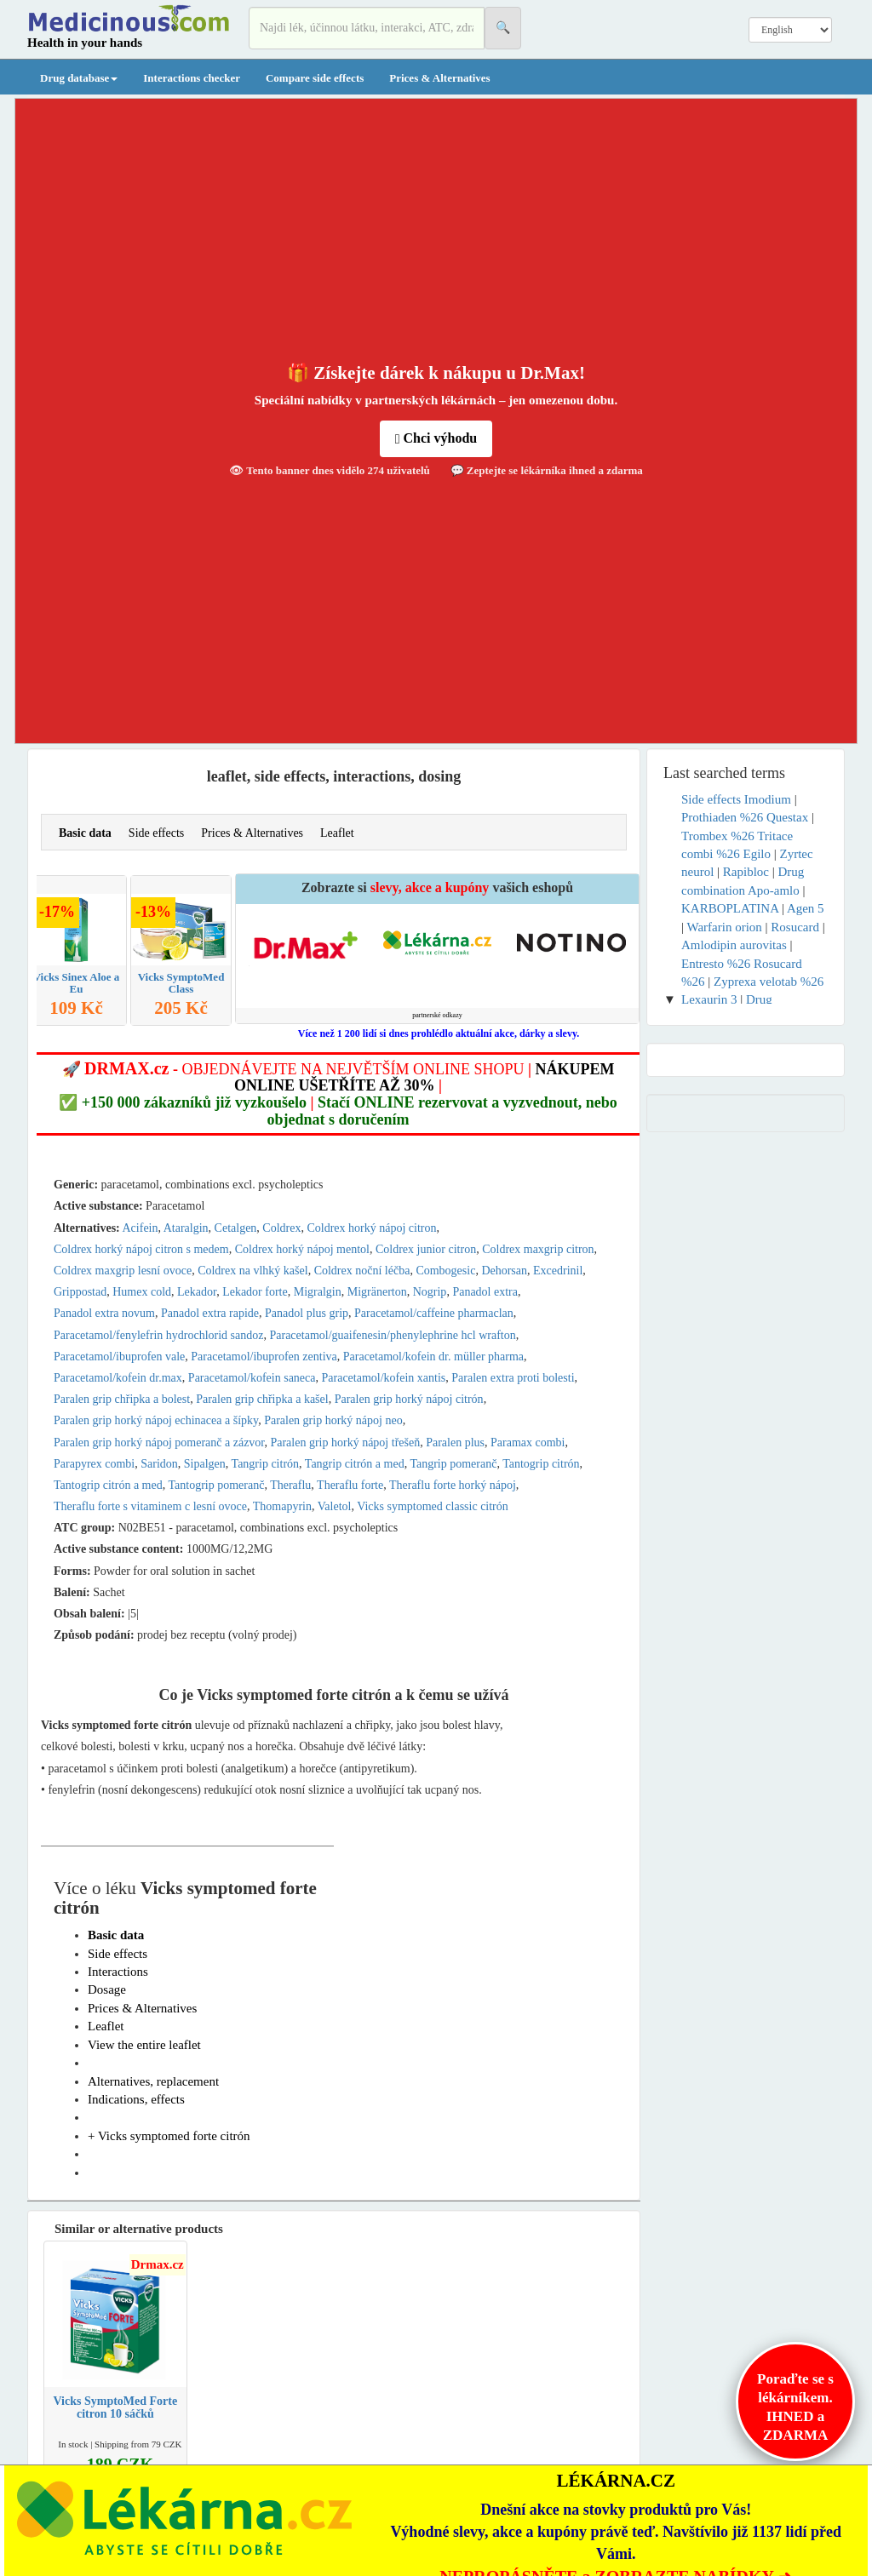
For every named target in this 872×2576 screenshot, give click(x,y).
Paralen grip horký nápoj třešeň (345, 1442)
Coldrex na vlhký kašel (252, 1270)
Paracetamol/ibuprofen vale (119, 1356)
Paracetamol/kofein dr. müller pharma (433, 1356)
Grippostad (80, 1291)
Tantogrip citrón (540, 1463)
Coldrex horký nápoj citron (371, 1228)
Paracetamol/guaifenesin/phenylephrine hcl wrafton (392, 1335)
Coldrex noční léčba (362, 1270)
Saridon (159, 1463)
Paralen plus (455, 1442)
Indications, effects (136, 2099)
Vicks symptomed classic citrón (432, 1506)
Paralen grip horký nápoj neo (333, 1420)
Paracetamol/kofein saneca (252, 1377)
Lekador (196, 1291)
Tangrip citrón (266, 1463)
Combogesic (445, 1270)
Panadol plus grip (306, 1313)
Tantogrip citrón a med (108, 1485)
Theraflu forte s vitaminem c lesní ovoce (150, 1506)
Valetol (335, 1506)
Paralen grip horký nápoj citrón (409, 1399)
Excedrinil (557, 1270)
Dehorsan (504, 1270)
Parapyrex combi (94, 1463)
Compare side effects (315, 78)
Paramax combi (527, 1442)
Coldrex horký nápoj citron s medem (141, 1249)
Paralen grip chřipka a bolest (122, 1399)
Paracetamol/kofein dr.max (118, 1377)
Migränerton (377, 1291)
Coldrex (281, 1228)
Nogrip (430, 1291)
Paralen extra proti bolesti (512, 1377)
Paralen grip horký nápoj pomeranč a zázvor (159, 1442)
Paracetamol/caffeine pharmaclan (433, 1313)
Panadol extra (485, 1291)
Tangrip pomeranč (453, 1463)
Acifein (140, 1228)
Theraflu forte (350, 1485)
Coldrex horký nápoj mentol (302, 1249)
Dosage (107, 1989)
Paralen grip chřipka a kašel (262, 1399)
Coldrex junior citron (426, 1249)
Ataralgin (186, 1228)
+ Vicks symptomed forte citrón (169, 2136)
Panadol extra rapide (210, 1313)
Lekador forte (255, 1291)
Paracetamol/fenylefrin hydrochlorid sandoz (158, 1335)
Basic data (85, 833)
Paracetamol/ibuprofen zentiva (263, 1356)
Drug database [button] (79, 78)
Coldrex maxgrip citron (538, 1249)
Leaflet (337, 833)
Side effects (156, 833)
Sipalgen (205, 1463)
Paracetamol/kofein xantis (384, 1377)
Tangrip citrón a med (354, 1463)
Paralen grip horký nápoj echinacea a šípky (156, 1420)
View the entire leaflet (144, 2045)
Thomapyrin (282, 1506)
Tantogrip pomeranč (216, 1485)
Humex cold (141, 1291)
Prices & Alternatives (439, 78)
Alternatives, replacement (153, 2081)
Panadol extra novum (104, 1313)
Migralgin (317, 1291)
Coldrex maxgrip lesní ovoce (123, 1270)
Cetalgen (236, 1228)
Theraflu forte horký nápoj (452, 1485)
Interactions (118, 1971)
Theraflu (290, 1485)
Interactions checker (191, 78)
